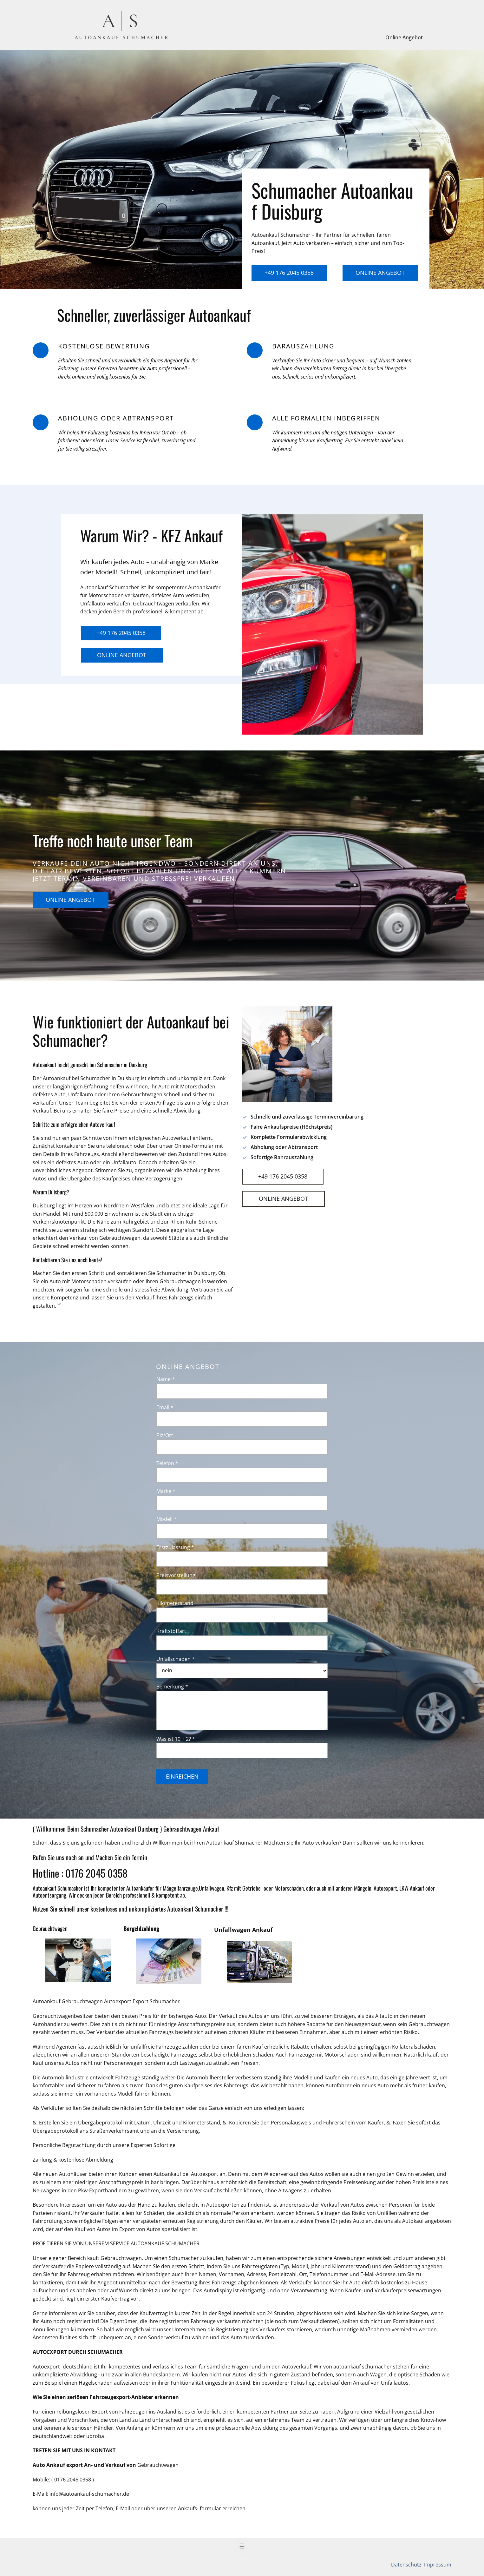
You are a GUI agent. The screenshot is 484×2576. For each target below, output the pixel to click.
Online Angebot (404, 37)
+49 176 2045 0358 (289, 272)
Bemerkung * (172, 1686)
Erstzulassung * (175, 1547)
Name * (165, 1379)
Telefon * (167, 1463)
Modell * (166, 1519)
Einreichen (182, 1776)
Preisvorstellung (175, 1575)
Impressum (437, 2564)
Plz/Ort (164, 1435)
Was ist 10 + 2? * (175, 1738)
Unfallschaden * (175, 1658)
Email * (164, 1407)
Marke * (165, 1491)
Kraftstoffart (171, 1631)
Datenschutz (407, 2564)
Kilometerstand (174, 1603)
